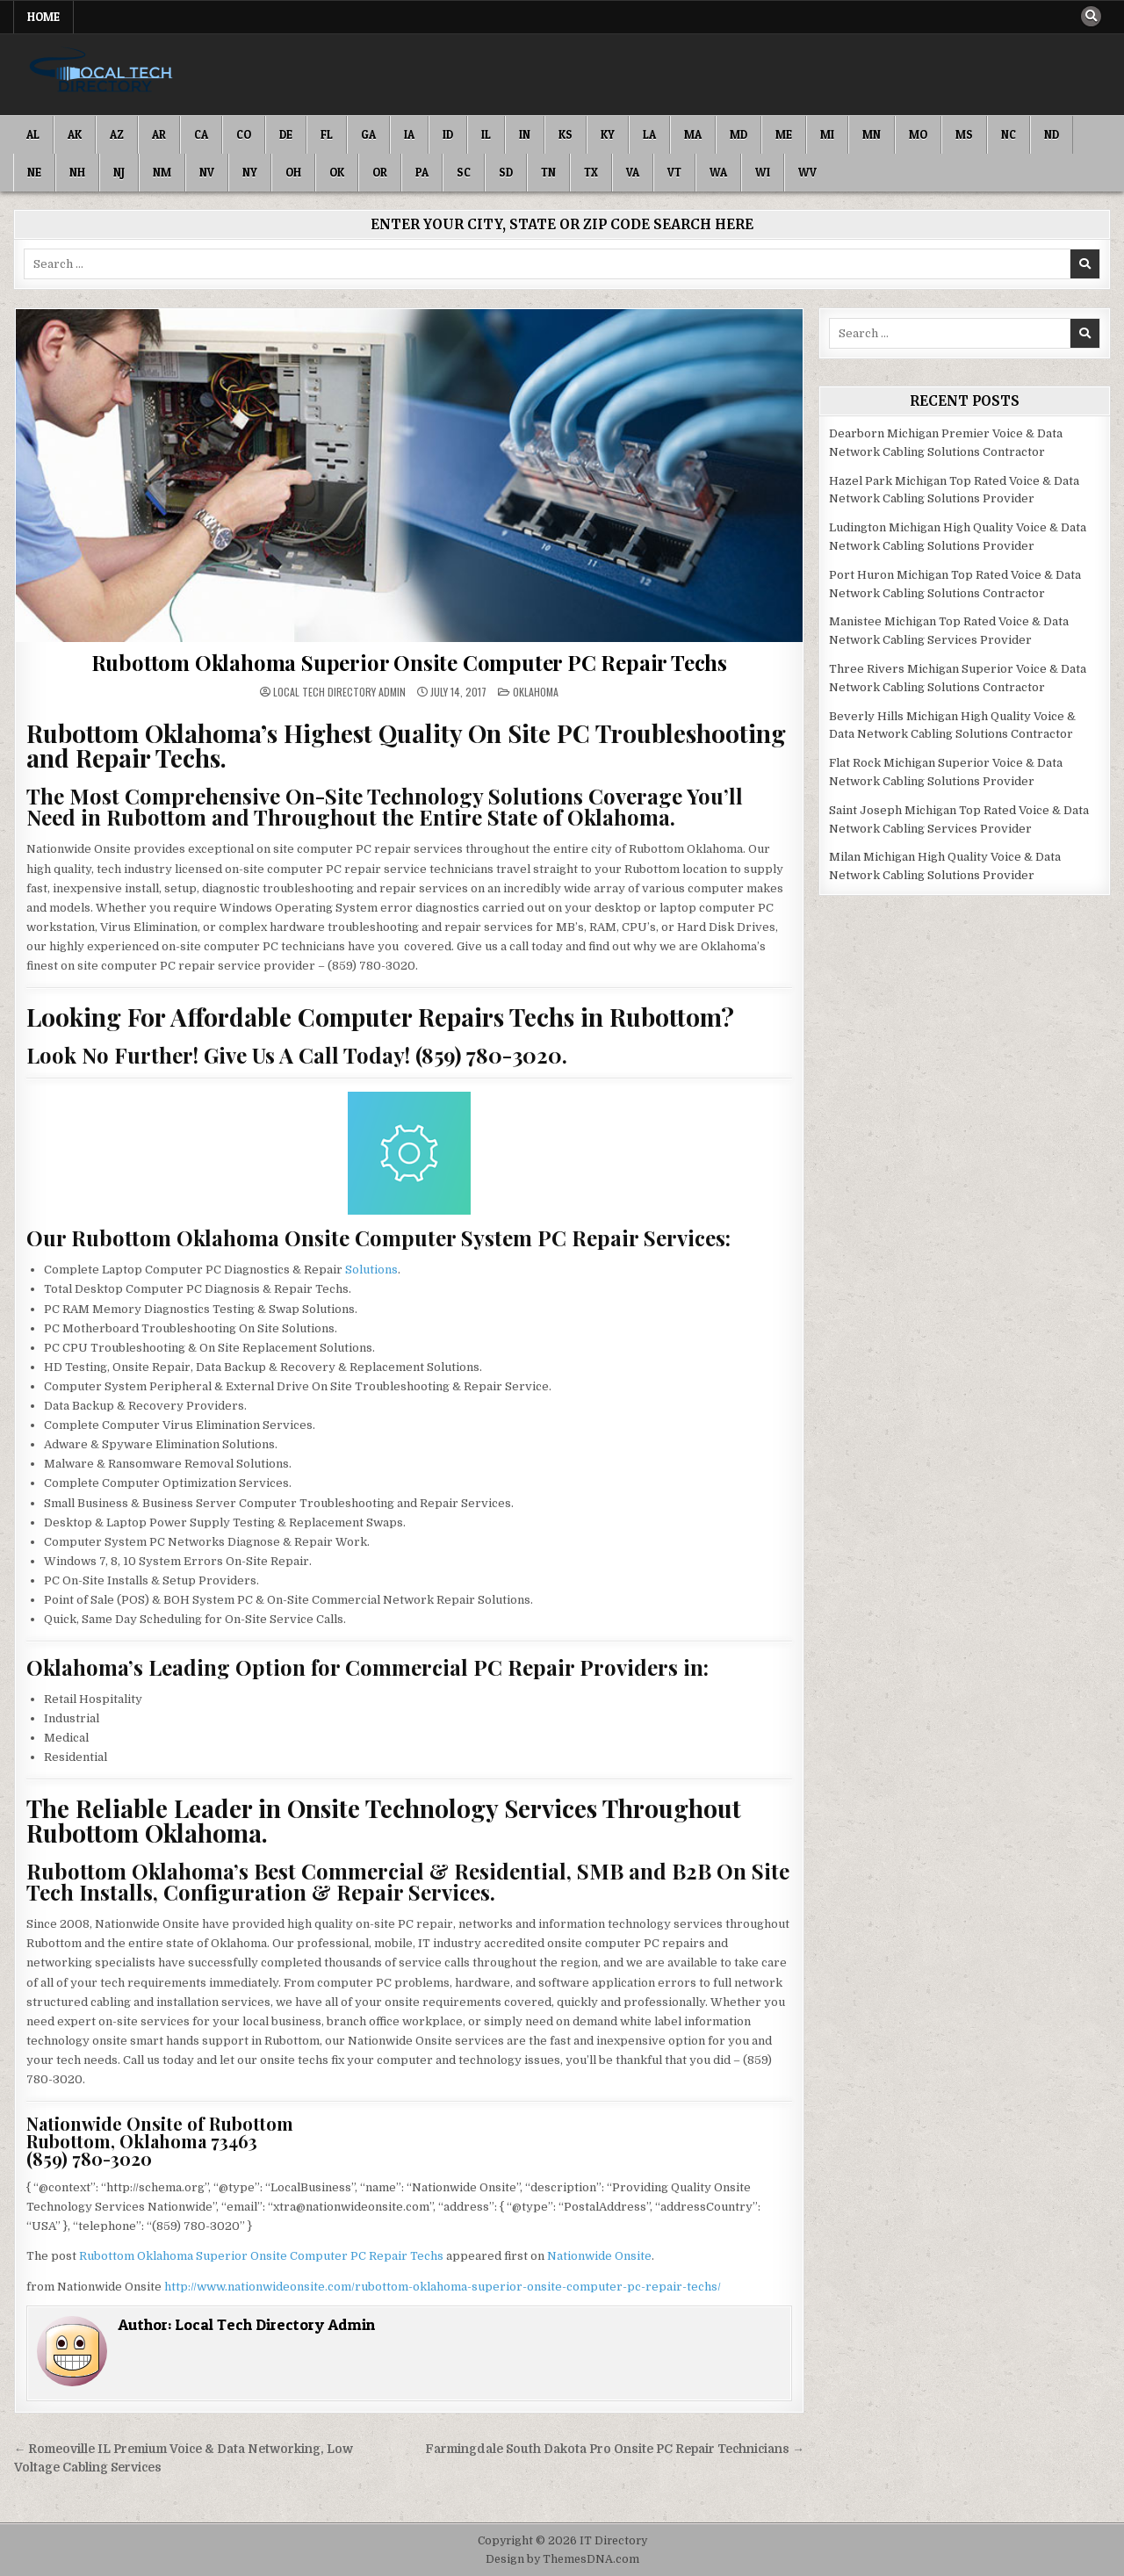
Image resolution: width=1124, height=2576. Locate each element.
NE (34, 172)
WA (718, 172)
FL (327, 134)
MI (827, 134)
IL (486, 134)
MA (693, 134)
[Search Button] (1090, 16)
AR (159, 134)
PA (422, 172)
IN (524, 134)
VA (632, 172)
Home (43, 17)
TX (591, 172)
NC (1008, 134)
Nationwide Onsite (599, 2255)
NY (249, 172)
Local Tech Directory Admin (339, 692)
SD (506, 172)
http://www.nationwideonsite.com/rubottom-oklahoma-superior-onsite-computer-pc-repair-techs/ (442, 2286)
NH (77, 172)
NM (162, 172)
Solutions (371, 1269)
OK (336, 172)
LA (649, 134)
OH (293, 172)
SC (464, 172)
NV (206, 172)
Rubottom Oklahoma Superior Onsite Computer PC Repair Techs (409, 662)
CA (201, 134)
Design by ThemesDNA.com (562, 2559)
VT (674, 172)
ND (1051, 134)
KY (608, 134)
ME (783, 134)
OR (379, 172)
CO (243, 134)
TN (548, 172)
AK (75, 134)
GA (368, 134)
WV (807, 172)
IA (409, 134)
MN (871, 134)
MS (964, 134)
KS (565, 134)
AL (33, 134)
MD (738, 134)
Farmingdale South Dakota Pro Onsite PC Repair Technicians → (614, 2449)
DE (285, 134)
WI (762, 172)
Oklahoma (535, 691)
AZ (117, 134)
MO (918, 134)
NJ (119, 172)
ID (448, 134)
